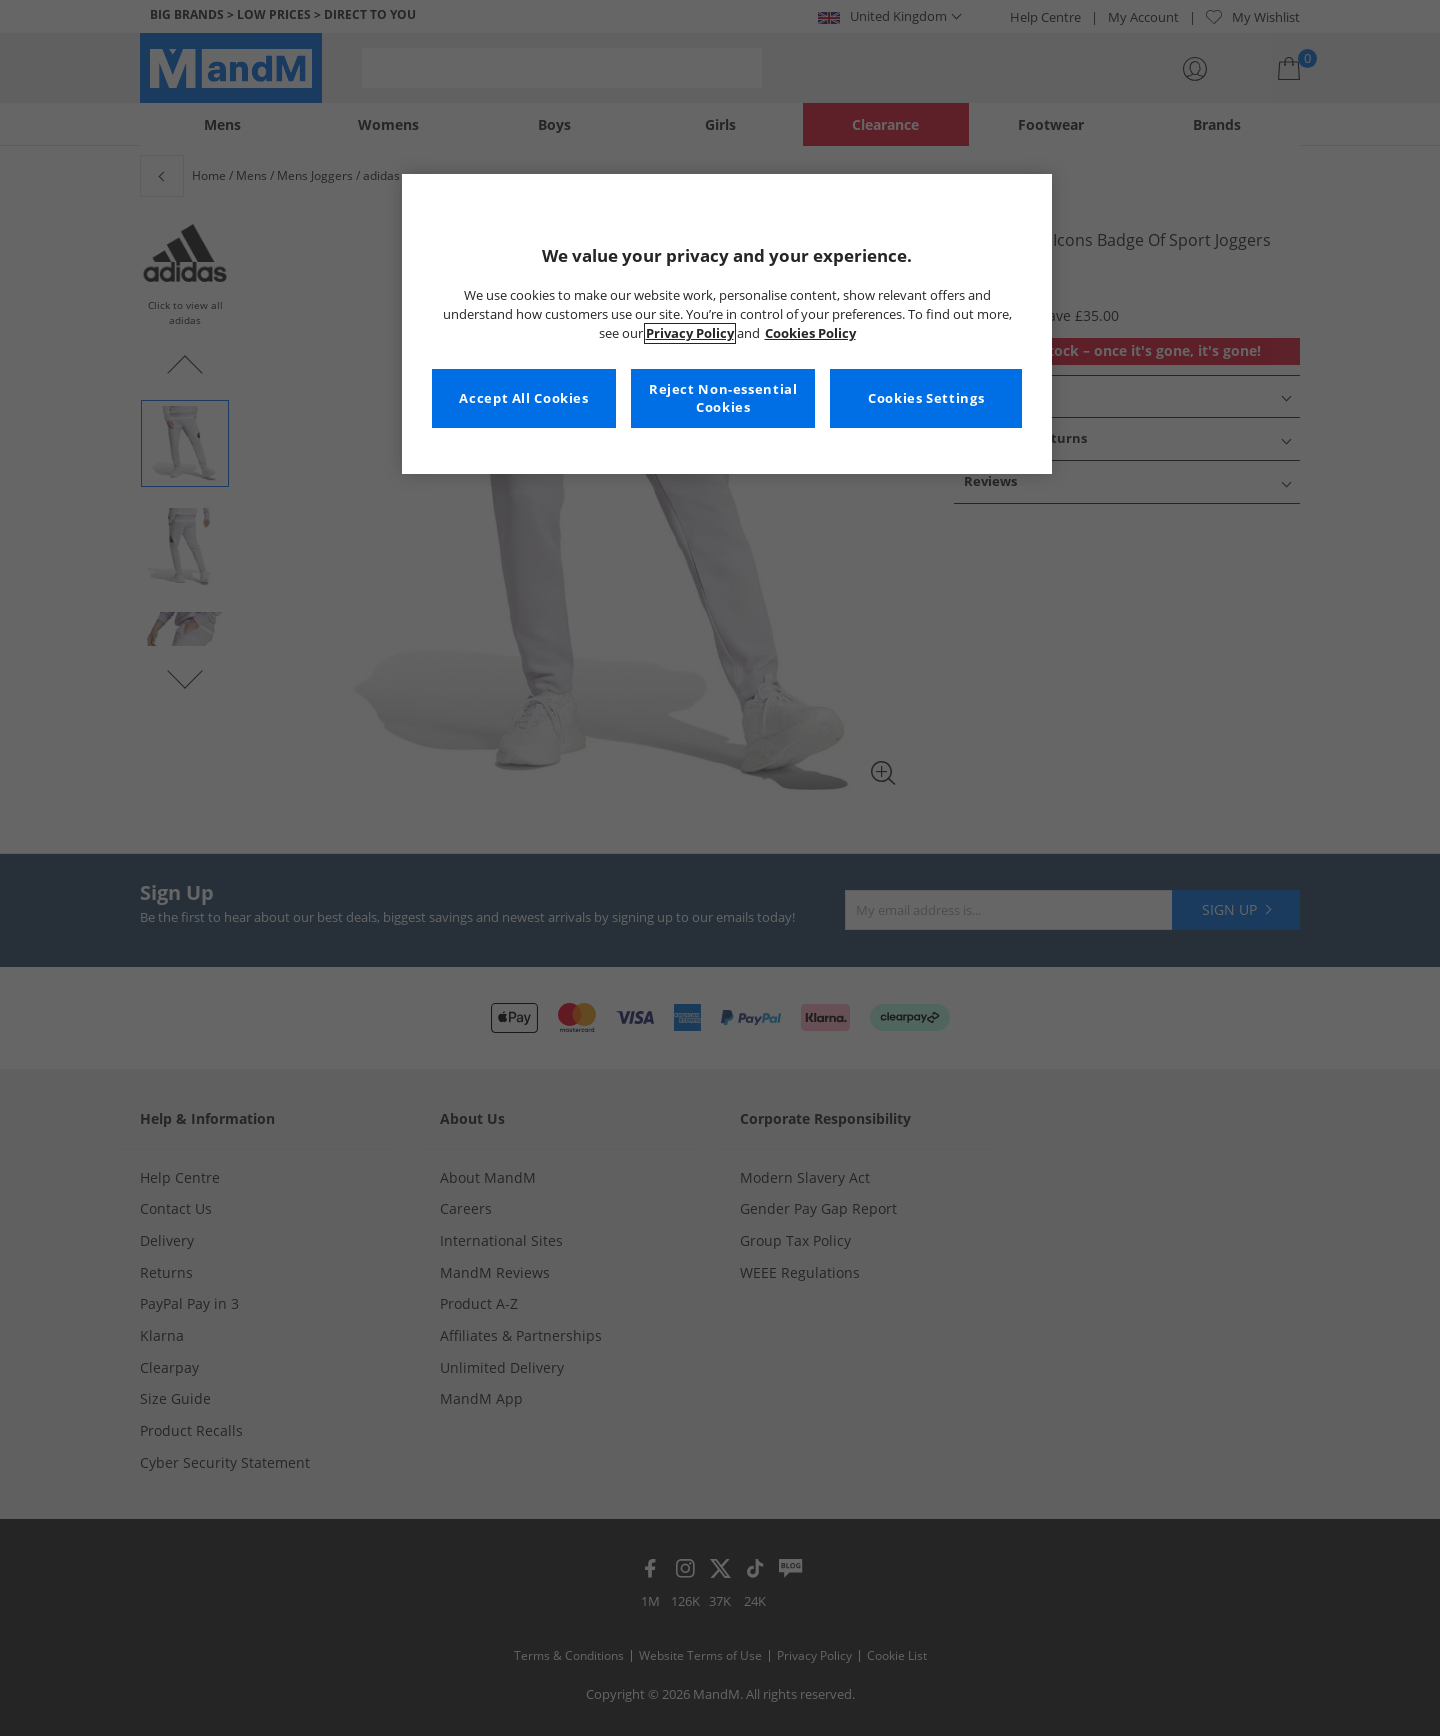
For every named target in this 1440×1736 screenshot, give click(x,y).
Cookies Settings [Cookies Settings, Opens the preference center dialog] (926, 398)
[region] (727, 324)
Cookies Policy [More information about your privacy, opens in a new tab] (810, 333)
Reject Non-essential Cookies (723, 398)
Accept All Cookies (523, 398)
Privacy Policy (690, 333)
